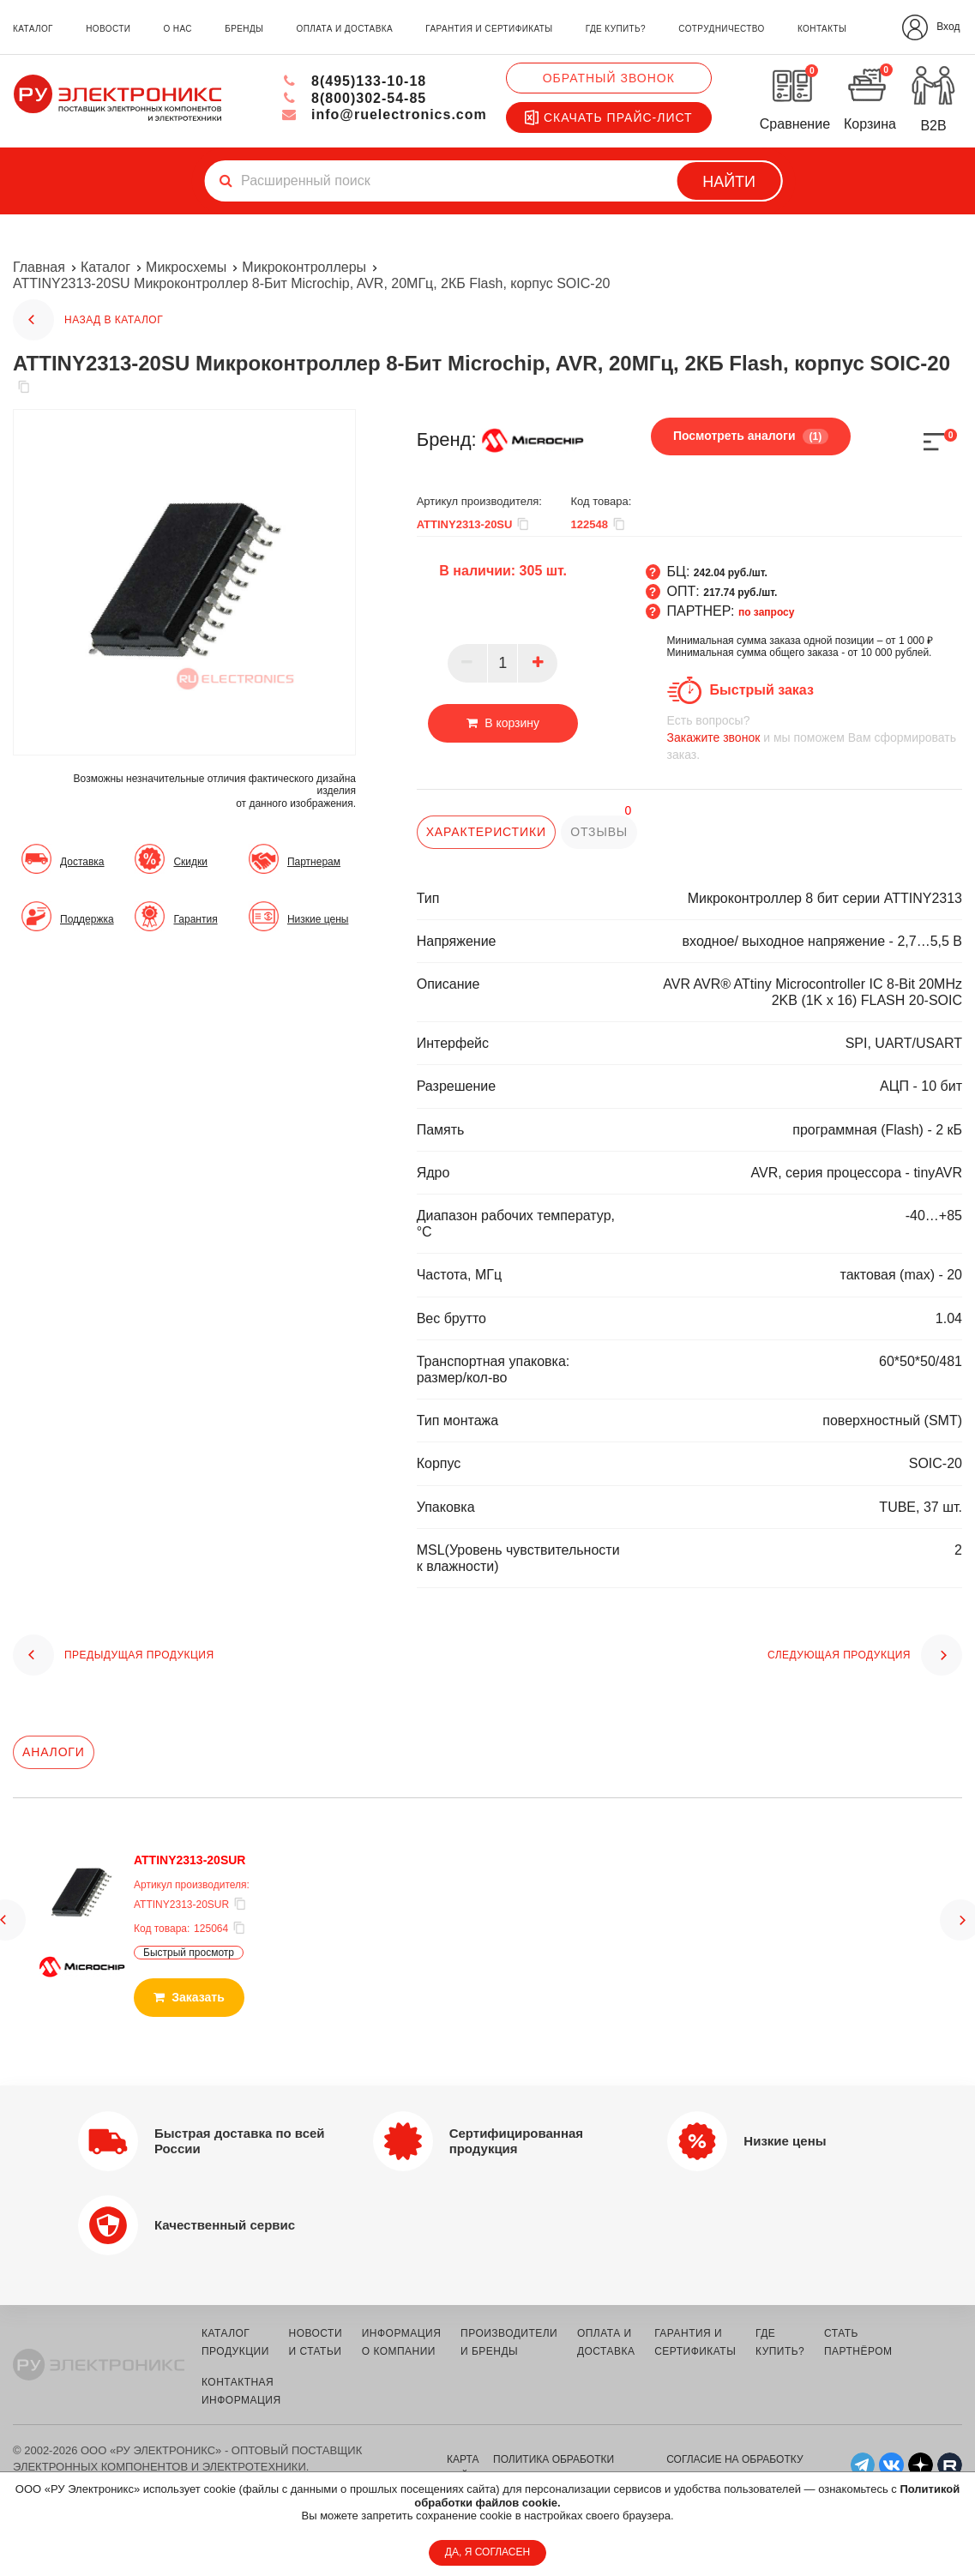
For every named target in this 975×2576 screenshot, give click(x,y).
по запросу (766, 612)
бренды (244, 28)
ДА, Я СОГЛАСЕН (487, 2552)
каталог (33, 28)
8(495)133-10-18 (353, 81)
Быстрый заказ (762, 690)
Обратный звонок (609, 78)
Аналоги (53, 1752)
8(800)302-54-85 (353, 98)
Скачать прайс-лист (609, 117)
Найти (728, 181)
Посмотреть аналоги (750, 436)
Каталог (105, 267)
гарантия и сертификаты (488, 28)
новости (108, 28)
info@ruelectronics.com (383, 114)
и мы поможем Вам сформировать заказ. (814, 737)
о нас (178, 28)
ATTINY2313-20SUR (189, 1860)
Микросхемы (186, 267)
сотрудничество (721, 28)
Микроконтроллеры (304, 267)
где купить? (616, 28)
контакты (821, 28)
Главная (39, 267)
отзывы (599, 832)
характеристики (486, 832)
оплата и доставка (345, 28)
